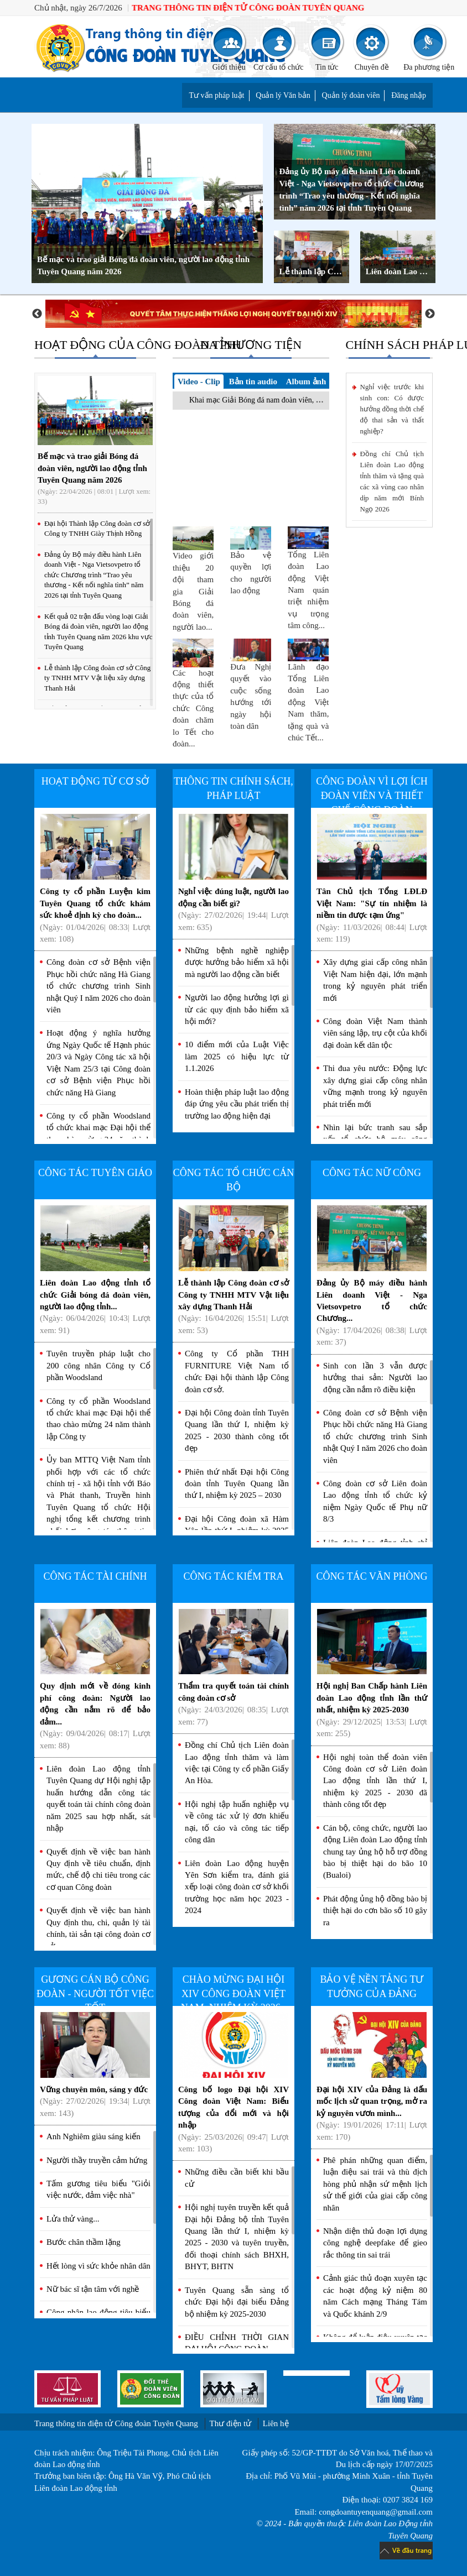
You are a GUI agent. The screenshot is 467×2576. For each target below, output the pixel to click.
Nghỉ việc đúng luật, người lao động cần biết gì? (233, 873)
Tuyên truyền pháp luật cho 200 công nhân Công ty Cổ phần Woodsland (98, 1365)
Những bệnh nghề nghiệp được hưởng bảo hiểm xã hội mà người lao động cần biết (237, 962)
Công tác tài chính (95, 1576)
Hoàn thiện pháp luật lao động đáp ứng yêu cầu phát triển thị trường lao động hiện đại (237, 1104)
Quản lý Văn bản (283, 95)
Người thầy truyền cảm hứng (96, 2160)
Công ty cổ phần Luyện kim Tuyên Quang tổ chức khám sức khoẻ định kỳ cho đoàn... (95, 879)
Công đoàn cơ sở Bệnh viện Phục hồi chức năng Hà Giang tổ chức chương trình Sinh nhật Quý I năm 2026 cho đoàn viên (98, 986)
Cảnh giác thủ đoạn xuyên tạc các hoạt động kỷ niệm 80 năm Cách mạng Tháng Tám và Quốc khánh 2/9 (375, 2296)
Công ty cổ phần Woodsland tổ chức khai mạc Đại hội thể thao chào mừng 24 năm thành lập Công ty (98, 1133)
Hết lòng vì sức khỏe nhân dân (98, 2265)
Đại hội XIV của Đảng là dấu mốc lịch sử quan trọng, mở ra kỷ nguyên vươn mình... (371, 2077)
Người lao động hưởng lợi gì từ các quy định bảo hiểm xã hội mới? (237, 1009)
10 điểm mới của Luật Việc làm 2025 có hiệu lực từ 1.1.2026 (237, 1056)
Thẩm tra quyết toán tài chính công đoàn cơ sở (233, 1668)
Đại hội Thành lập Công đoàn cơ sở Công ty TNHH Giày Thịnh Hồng (97, 528)
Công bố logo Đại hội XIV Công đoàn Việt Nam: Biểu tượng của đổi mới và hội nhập (233, 2083)
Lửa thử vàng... (72, 2218)
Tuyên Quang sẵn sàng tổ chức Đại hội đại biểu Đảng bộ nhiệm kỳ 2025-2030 (237, 2302)
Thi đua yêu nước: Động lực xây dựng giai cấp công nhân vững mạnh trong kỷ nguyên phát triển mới (375, 1086)
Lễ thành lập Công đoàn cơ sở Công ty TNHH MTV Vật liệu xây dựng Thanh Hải (314, 271)
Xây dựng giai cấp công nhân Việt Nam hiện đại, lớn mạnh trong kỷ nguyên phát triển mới (375, 980)
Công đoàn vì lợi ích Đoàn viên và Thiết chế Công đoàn (372, 795)
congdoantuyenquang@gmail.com (376, 2511)
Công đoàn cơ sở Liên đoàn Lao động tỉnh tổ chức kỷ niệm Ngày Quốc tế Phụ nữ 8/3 (375, 1501)
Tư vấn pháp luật (216, 95)
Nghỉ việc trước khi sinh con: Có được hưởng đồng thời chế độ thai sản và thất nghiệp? (392, 409)
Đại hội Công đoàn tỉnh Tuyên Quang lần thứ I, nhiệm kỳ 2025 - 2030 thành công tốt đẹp (237, 1430)
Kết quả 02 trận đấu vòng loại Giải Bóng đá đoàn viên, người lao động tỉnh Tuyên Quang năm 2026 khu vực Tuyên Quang (98, 631)
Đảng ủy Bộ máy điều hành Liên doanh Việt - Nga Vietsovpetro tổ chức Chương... (371, 1276)
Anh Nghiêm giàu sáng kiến (93, 2136)
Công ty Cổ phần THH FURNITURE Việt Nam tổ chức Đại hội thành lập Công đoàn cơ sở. (237, 1371)
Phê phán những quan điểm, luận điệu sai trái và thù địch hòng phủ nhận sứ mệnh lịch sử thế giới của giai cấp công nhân (375, 2184)
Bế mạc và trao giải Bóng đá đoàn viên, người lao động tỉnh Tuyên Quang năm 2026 (143, 265)
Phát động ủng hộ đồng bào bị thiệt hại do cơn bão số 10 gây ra (375, 1910)
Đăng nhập (408, 95)
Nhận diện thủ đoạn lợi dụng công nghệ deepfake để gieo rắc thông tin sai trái (375, 2243)
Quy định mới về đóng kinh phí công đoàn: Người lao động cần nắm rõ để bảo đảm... (95, 1680)
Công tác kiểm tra (234, 1576)
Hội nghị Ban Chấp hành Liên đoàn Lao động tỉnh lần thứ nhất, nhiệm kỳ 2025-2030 (371, 1674)
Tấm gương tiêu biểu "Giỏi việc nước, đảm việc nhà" (98, 2189)
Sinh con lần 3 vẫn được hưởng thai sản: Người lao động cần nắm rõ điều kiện (375, 1377)
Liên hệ (276, 2423)
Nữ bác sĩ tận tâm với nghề (92, 2289)
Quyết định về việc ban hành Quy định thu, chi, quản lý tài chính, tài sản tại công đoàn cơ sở (98, 1928)
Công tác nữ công (372, 1172)
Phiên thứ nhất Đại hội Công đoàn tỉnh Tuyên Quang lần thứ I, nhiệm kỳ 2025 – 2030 (237, 1483)
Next (429, 314)
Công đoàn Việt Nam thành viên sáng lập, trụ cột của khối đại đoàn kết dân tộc (375, 1033)
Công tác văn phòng (372, 1576)
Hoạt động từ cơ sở (95, 781)
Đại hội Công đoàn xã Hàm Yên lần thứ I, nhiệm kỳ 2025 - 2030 (237, 1530)
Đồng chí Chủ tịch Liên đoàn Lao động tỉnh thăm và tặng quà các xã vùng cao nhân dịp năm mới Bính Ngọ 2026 (392, 481)
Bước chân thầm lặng (83, 2242)
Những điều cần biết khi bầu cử (237, 2177)
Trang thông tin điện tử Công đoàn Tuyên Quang (116, 2423)
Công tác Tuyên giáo (95, 1172)
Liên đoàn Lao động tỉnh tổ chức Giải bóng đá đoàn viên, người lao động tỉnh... (95, 1270)
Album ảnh (306, 381)
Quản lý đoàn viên (351, 95)
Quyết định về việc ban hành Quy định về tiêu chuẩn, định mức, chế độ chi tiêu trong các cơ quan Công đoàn (98, 1869)
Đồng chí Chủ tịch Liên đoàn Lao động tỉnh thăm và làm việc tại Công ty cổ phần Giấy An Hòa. (237, 1763)
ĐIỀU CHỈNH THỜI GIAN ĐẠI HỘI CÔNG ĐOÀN (237, 2343)
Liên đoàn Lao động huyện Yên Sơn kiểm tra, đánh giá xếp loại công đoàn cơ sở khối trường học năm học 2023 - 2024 (237, 1887)
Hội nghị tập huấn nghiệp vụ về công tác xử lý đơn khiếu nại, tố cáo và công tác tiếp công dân (237, 1822)
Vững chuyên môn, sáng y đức (95, 2065)
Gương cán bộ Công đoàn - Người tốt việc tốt (95, 1993)
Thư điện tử (231, 2423)
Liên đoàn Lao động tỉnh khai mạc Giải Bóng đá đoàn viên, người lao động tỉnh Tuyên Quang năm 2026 (400, 271)
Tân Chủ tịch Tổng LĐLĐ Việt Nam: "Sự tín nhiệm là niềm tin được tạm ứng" (371, 879)
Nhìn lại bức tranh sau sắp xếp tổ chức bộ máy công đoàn (375, 1139)
